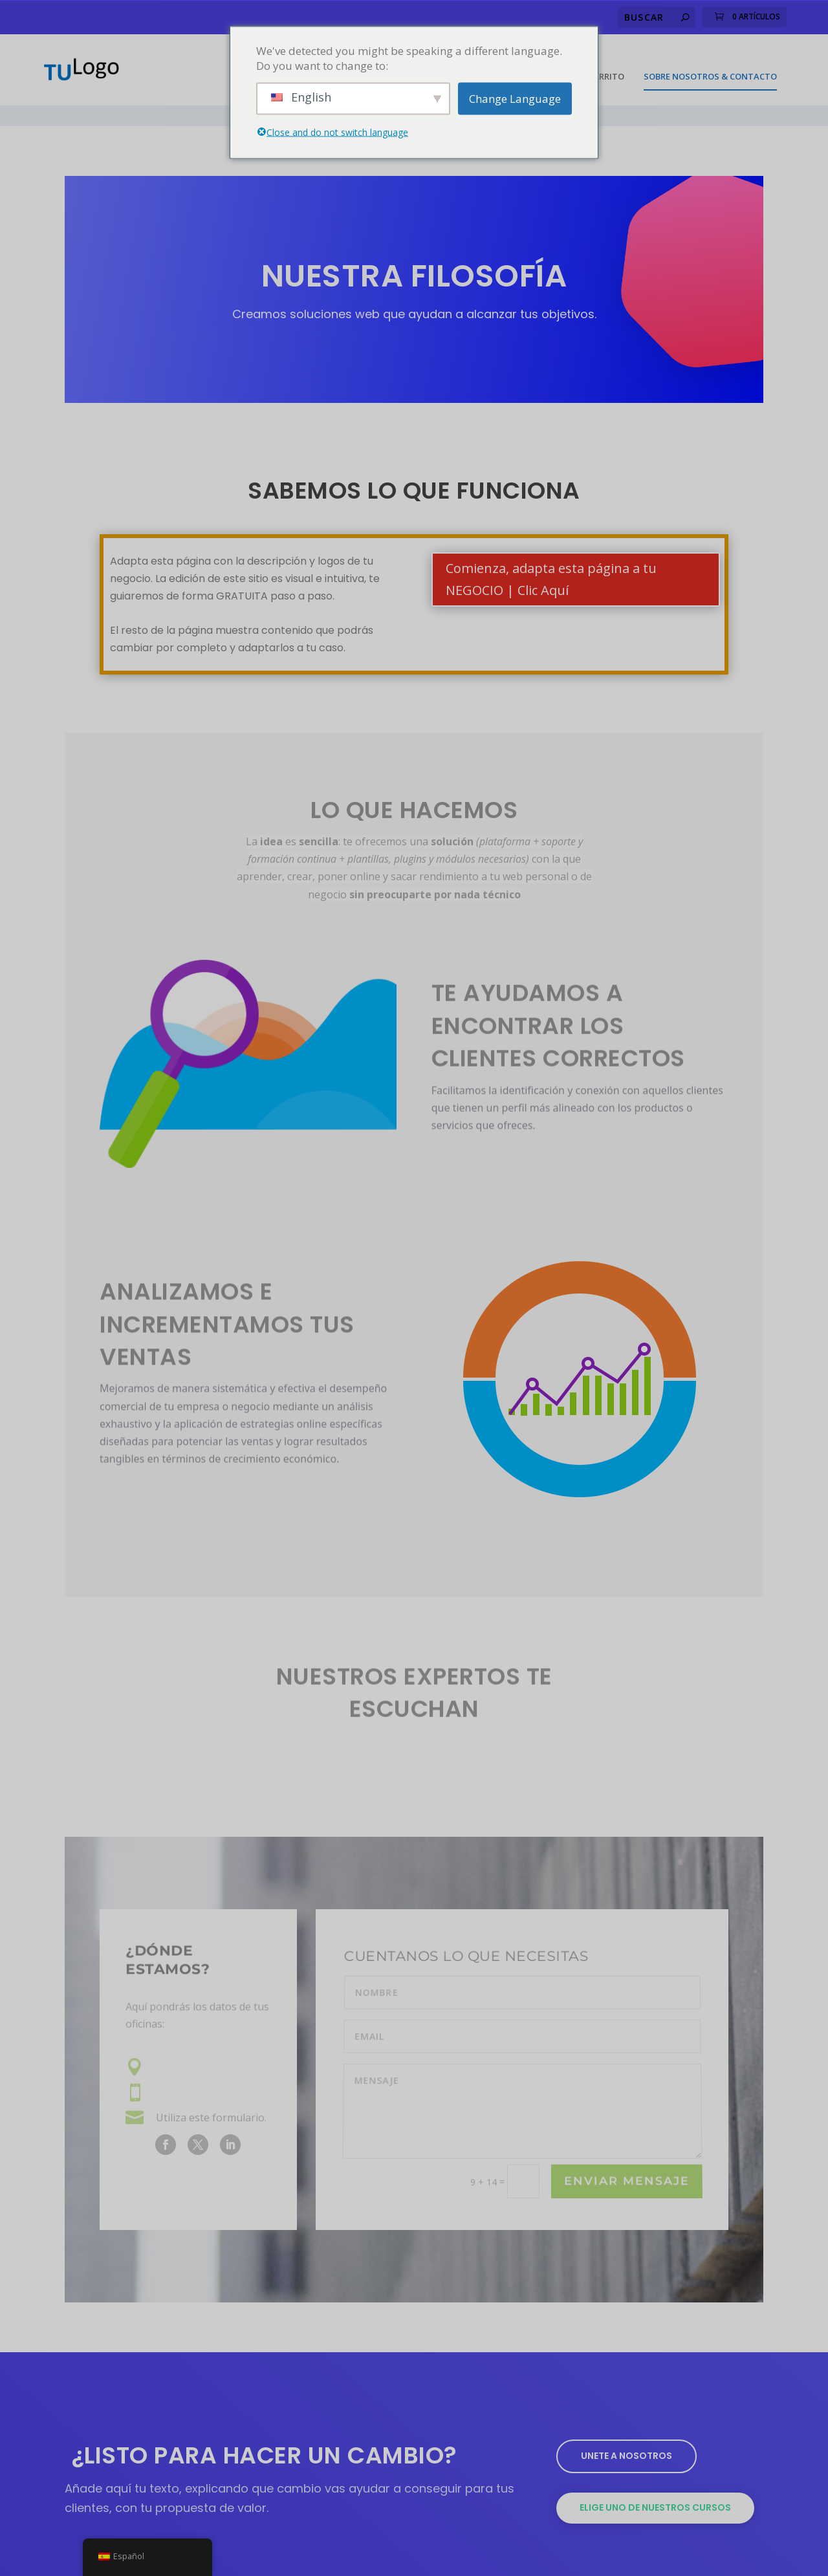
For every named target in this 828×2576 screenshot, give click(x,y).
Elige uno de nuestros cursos (655, 2472)
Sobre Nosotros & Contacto (710, 62)
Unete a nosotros (626, 2420)
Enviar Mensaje (627, 2146)
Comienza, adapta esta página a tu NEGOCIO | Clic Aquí (551, 544)
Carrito (606, 62)
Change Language (515, 98)
